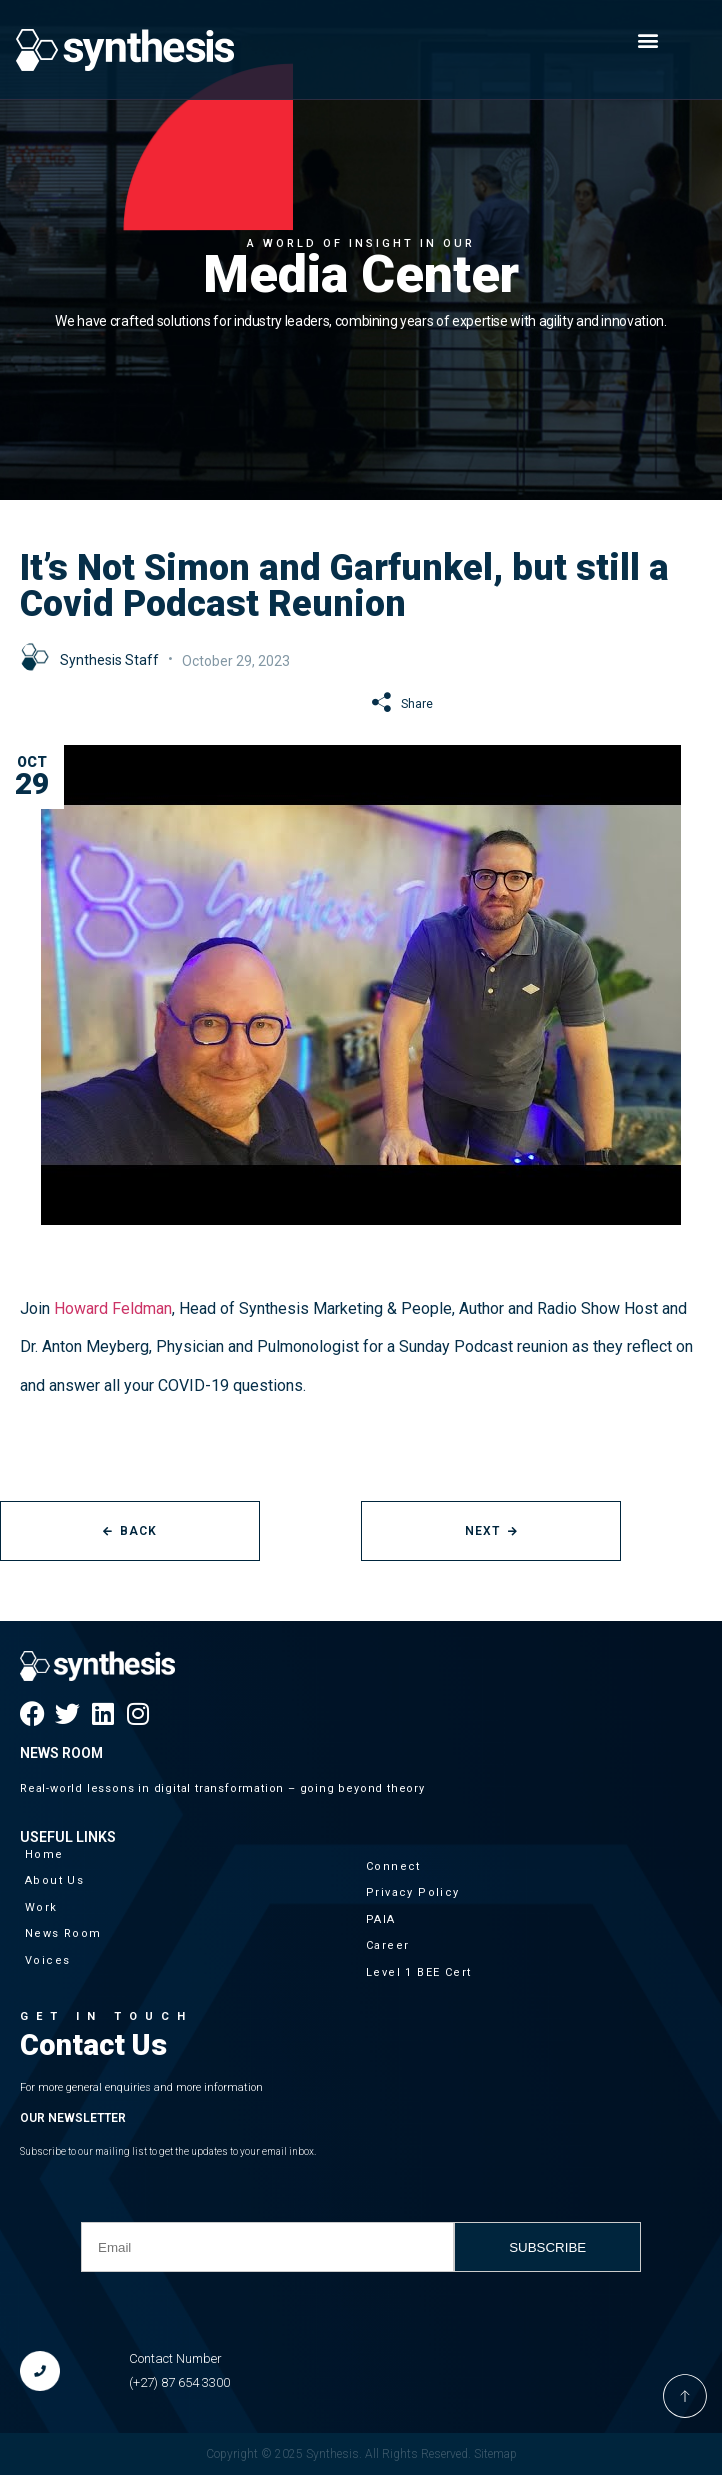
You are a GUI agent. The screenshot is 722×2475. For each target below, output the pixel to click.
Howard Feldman (113, 1308)
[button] (648, 39)
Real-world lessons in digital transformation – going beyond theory (222, 1788)
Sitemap (495, 2454)
